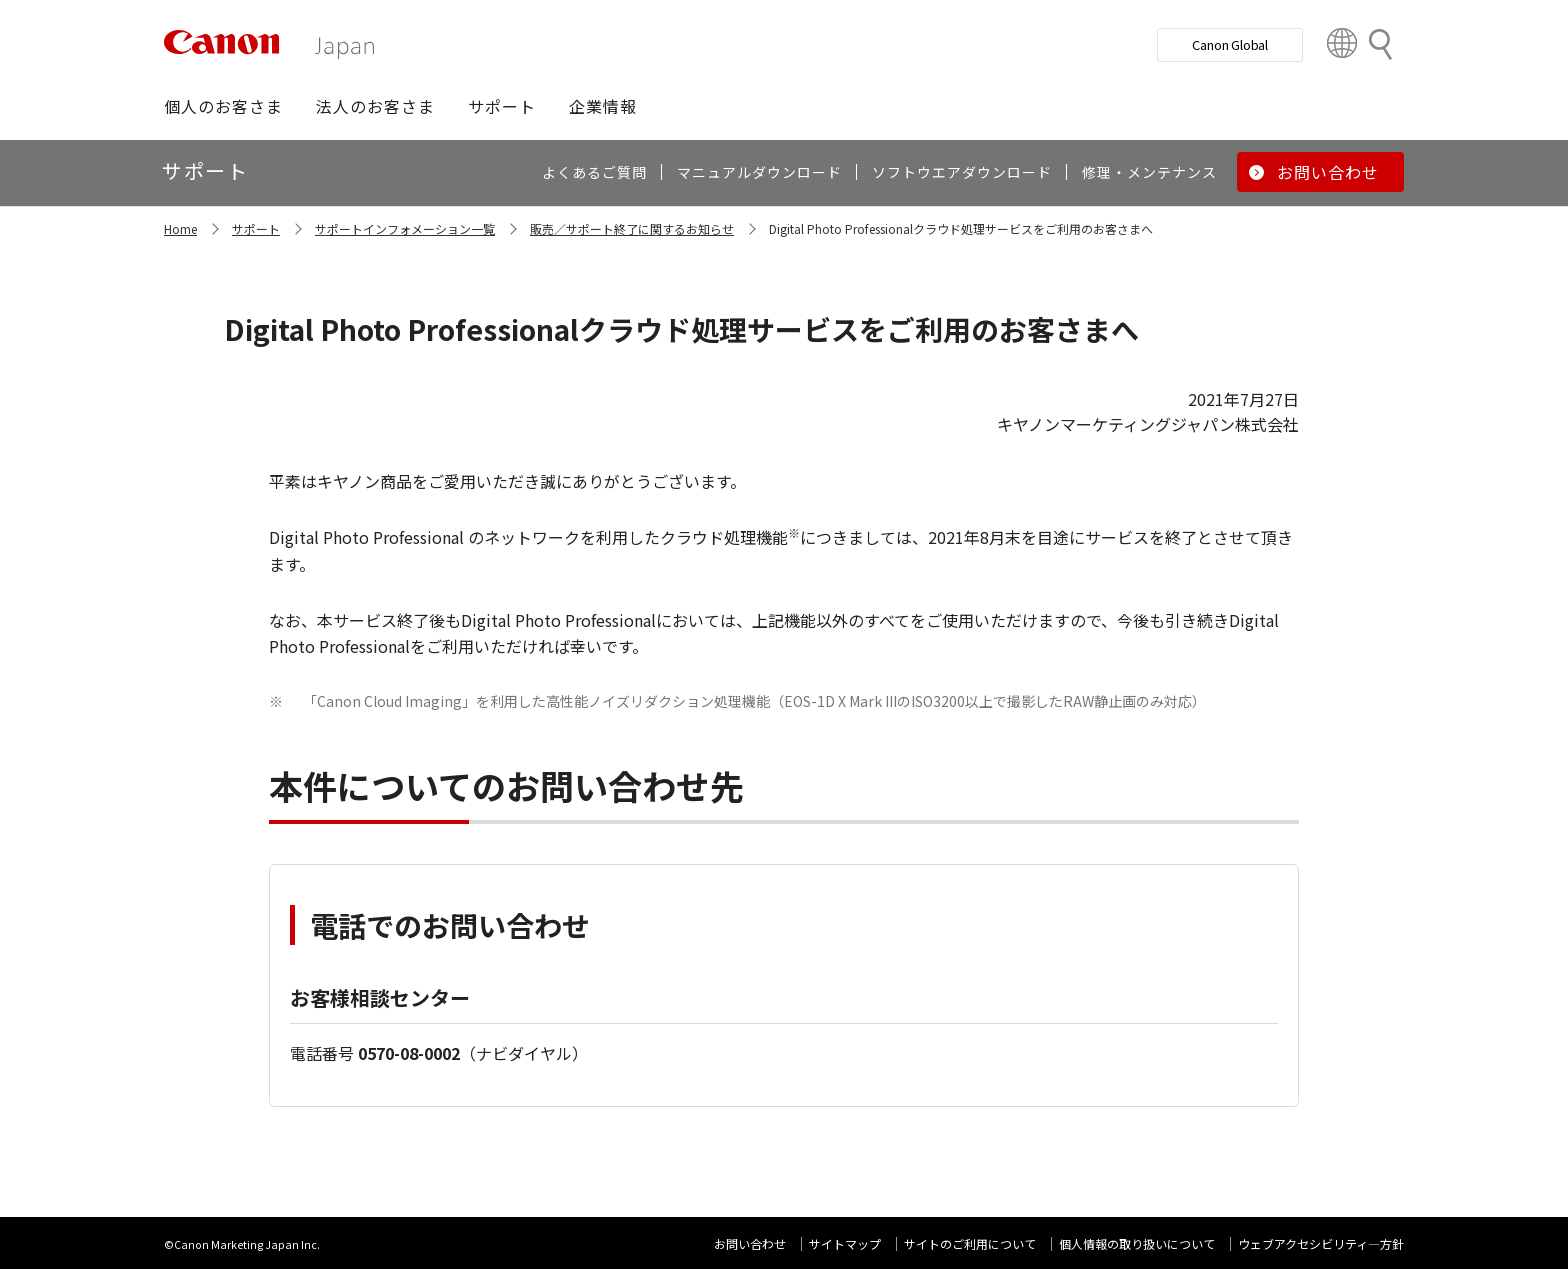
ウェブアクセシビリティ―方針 (1321, 1243)
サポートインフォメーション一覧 (405, 228)
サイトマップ (845, 1243)
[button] (223, 106)
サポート (256, 228)
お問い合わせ (750, 1243)
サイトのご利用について (970, 1243)
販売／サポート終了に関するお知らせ (632, 228)
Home (180, 228)
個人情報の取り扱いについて (1137, 1243)
